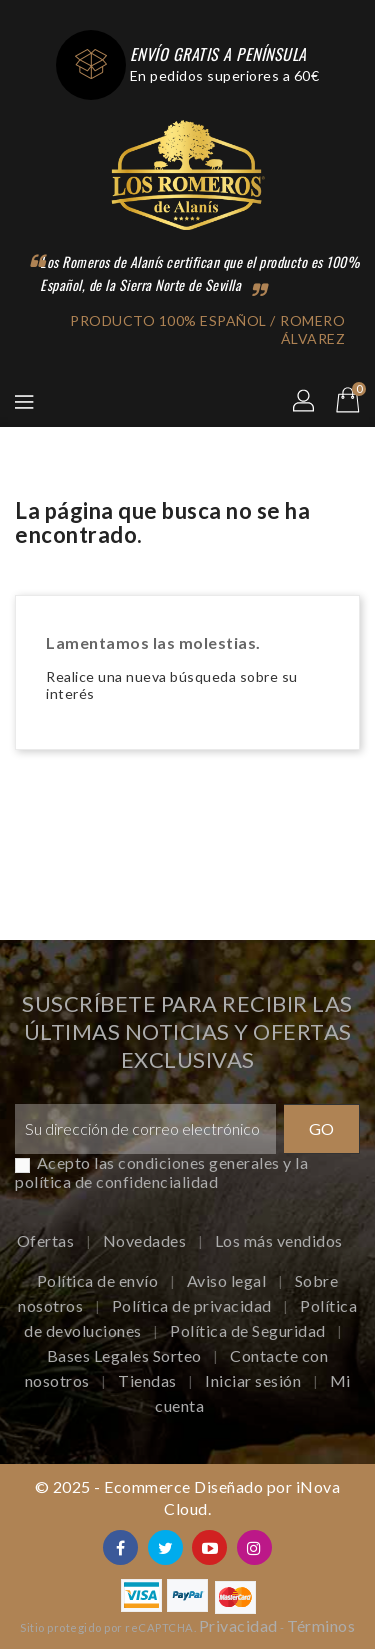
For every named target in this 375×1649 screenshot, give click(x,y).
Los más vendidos (279, 1240)
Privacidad (238, 1625)
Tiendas (149, 1380)
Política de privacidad (194, 1305)
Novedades (146, 1240)
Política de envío (99, 1280)
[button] (305, 402)
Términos (321, 1625)
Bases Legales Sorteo (126, 1355)
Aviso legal (228, 1280)
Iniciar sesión (255, 1380)
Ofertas (47, 1240)
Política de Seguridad (249, 1330)
